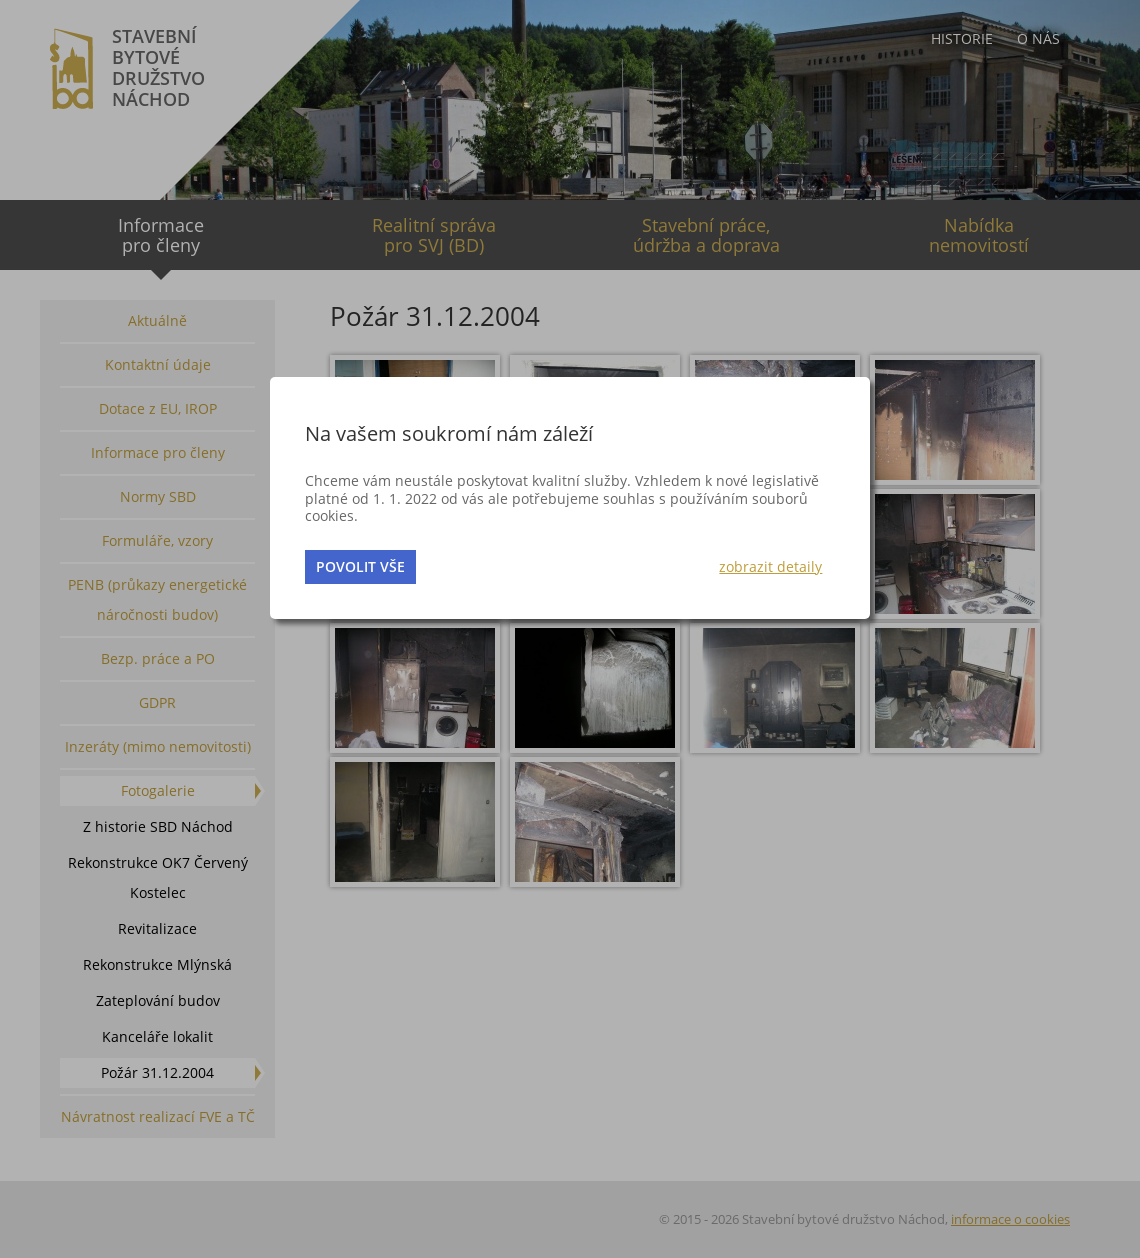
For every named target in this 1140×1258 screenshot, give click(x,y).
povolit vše (360, 566)
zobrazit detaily (770, 566)
